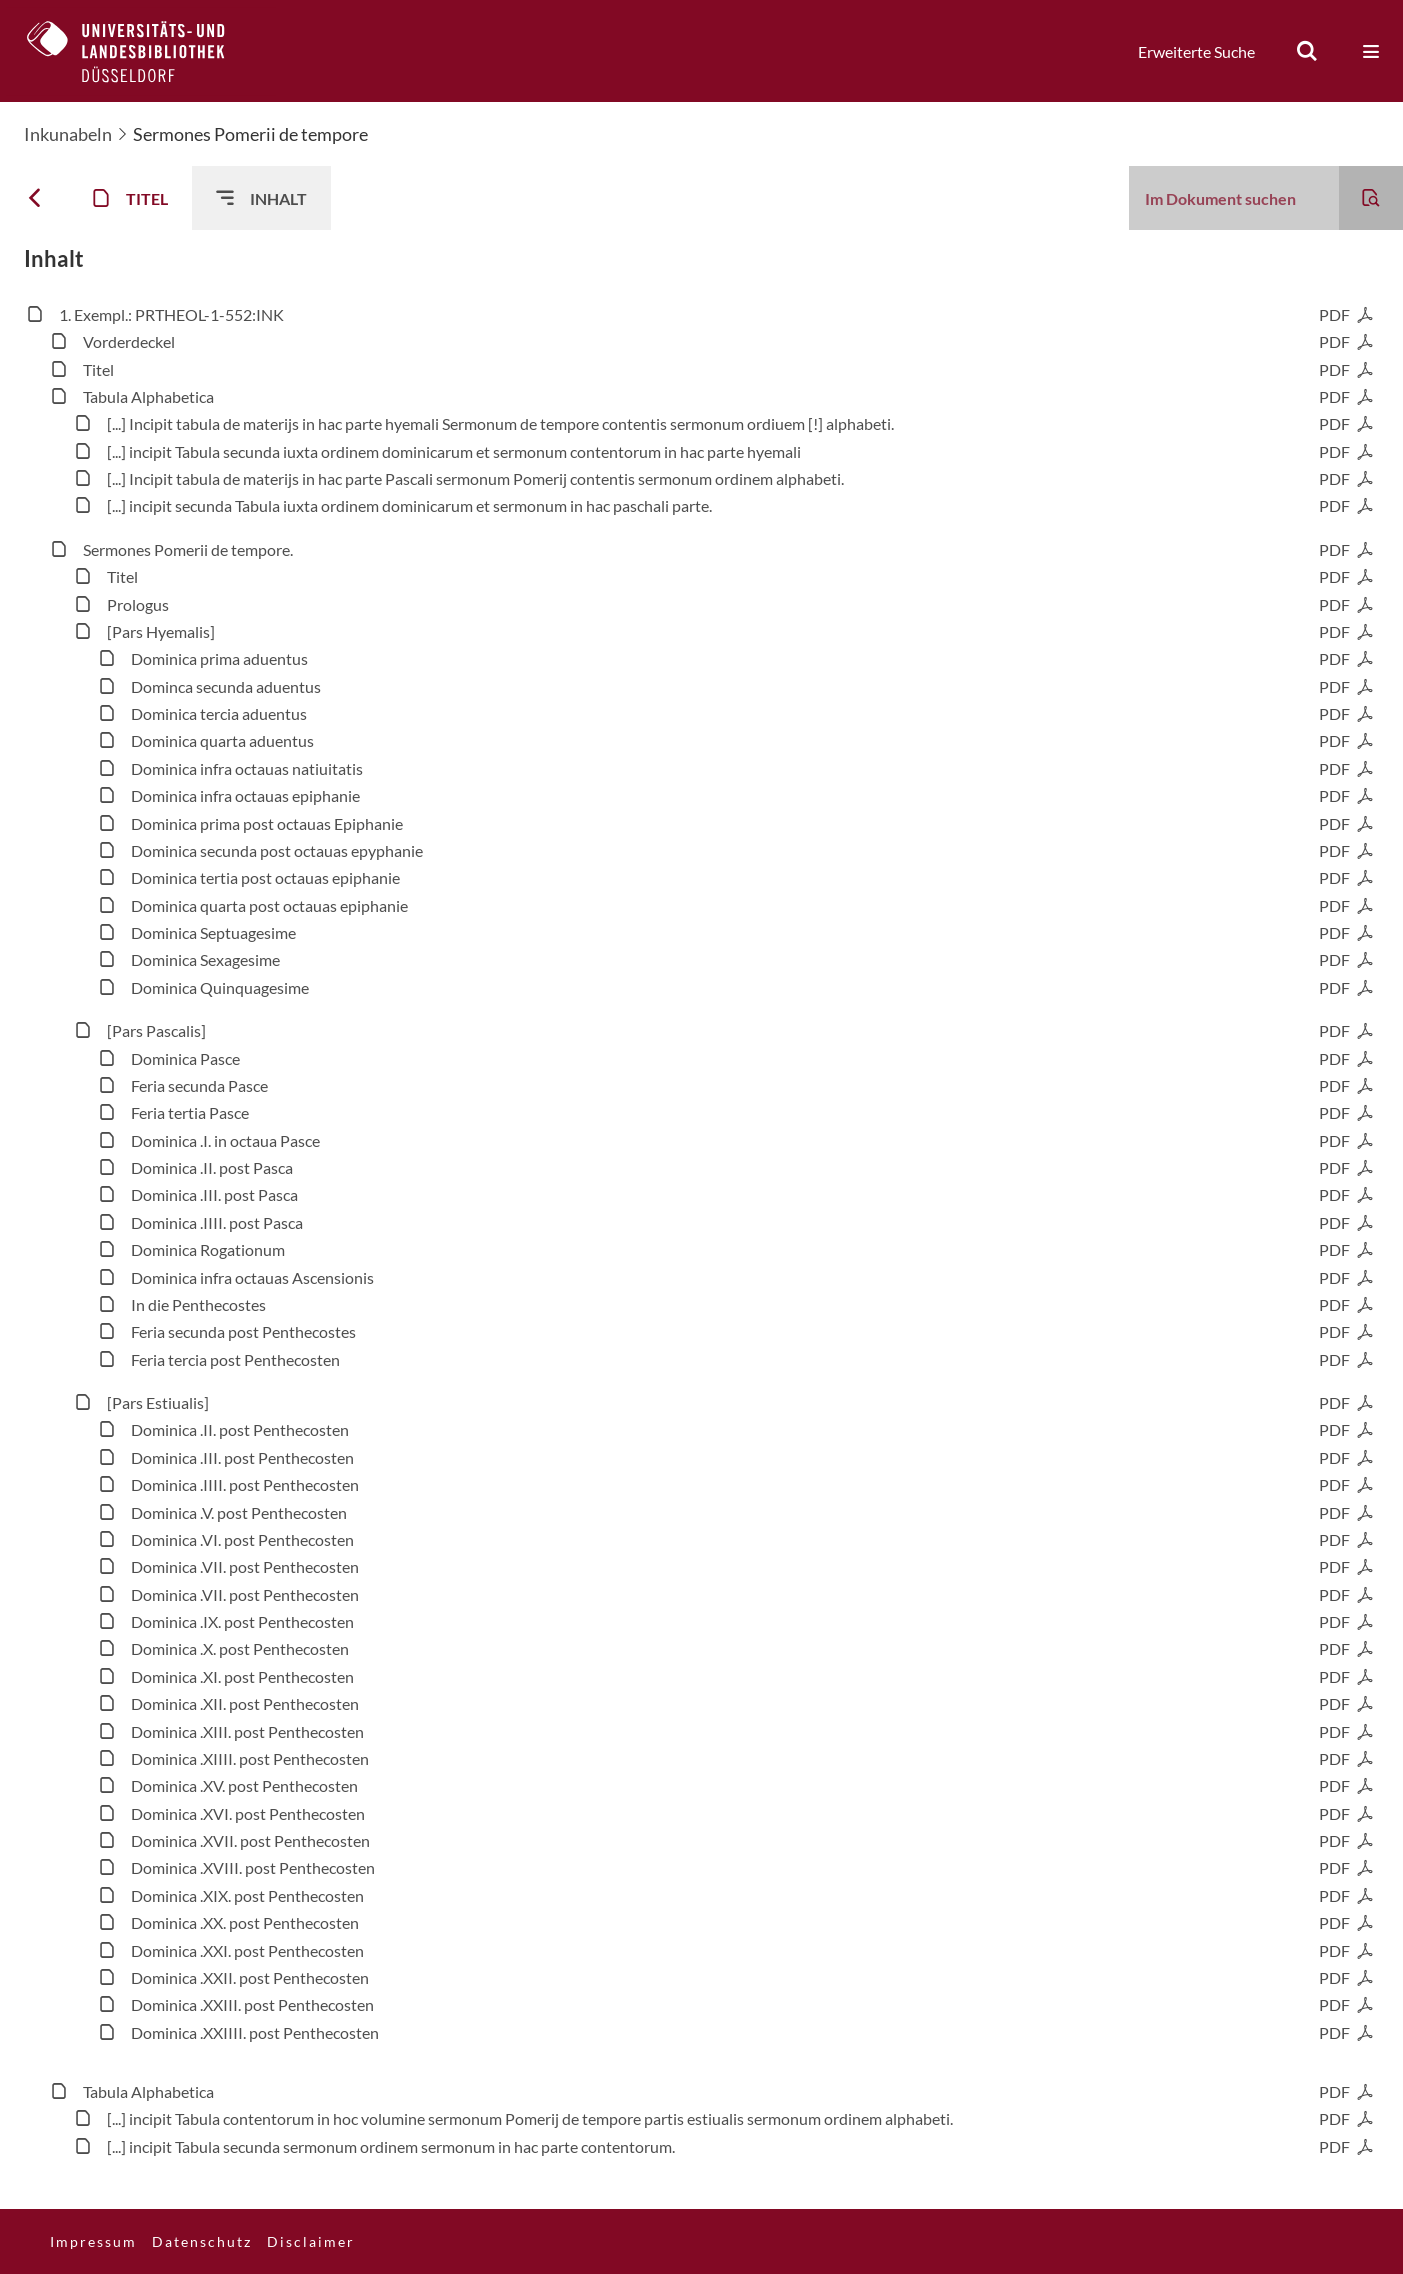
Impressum (93, 2241)
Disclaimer (311, 2241)
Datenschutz (202, 2241)
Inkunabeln (68, 134)
